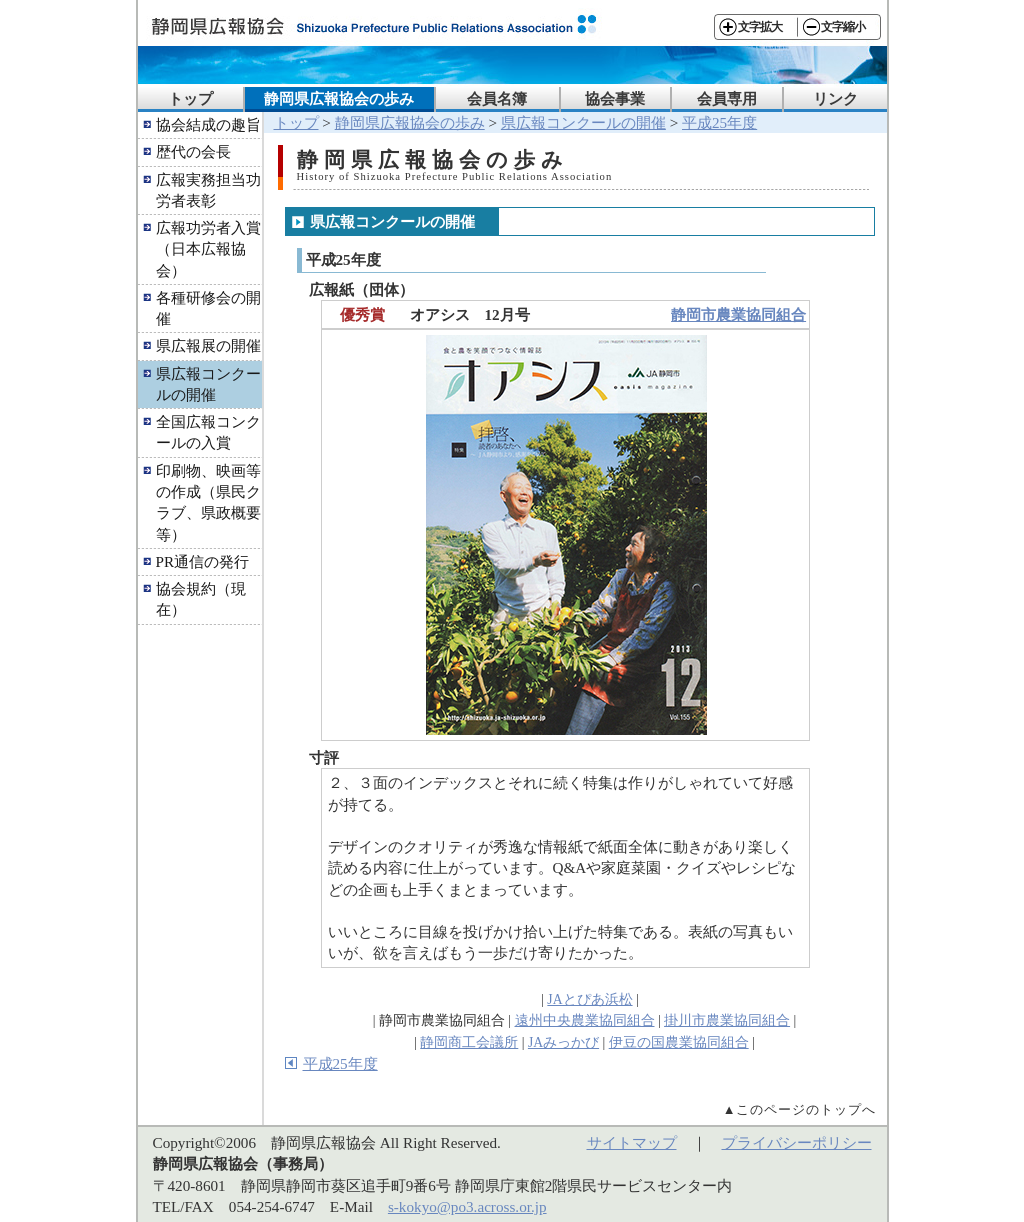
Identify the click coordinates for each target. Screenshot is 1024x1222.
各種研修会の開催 (208, 308)
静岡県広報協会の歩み (339, 98)
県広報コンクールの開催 (208, 384)
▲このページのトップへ (800, 1109)
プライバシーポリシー (797, 1142)
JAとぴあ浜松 (589, 999)
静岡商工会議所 (469, 1042)
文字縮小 (843, 27)
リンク (835, 98)
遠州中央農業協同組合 (585, 1020)
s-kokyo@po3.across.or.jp (467, 1206)
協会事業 (615, 98)
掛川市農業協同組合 (727, 1020)
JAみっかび (563, 1042)
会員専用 (727, 98)
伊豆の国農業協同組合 (679, 1042)
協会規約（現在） (201, 599)
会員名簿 (497, 98)
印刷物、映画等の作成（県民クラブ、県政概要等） (208, 502)
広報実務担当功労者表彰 (208, 190)
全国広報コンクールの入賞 (208, 432)
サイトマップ (632, 1142)
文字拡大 (760, 27)
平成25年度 (719, 122)
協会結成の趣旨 (208, 124)
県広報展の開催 (208, 345)
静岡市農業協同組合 (738, 314)
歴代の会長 (193, 151)
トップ (190, 98)
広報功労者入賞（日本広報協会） (208, 249)
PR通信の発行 (203, 561)
